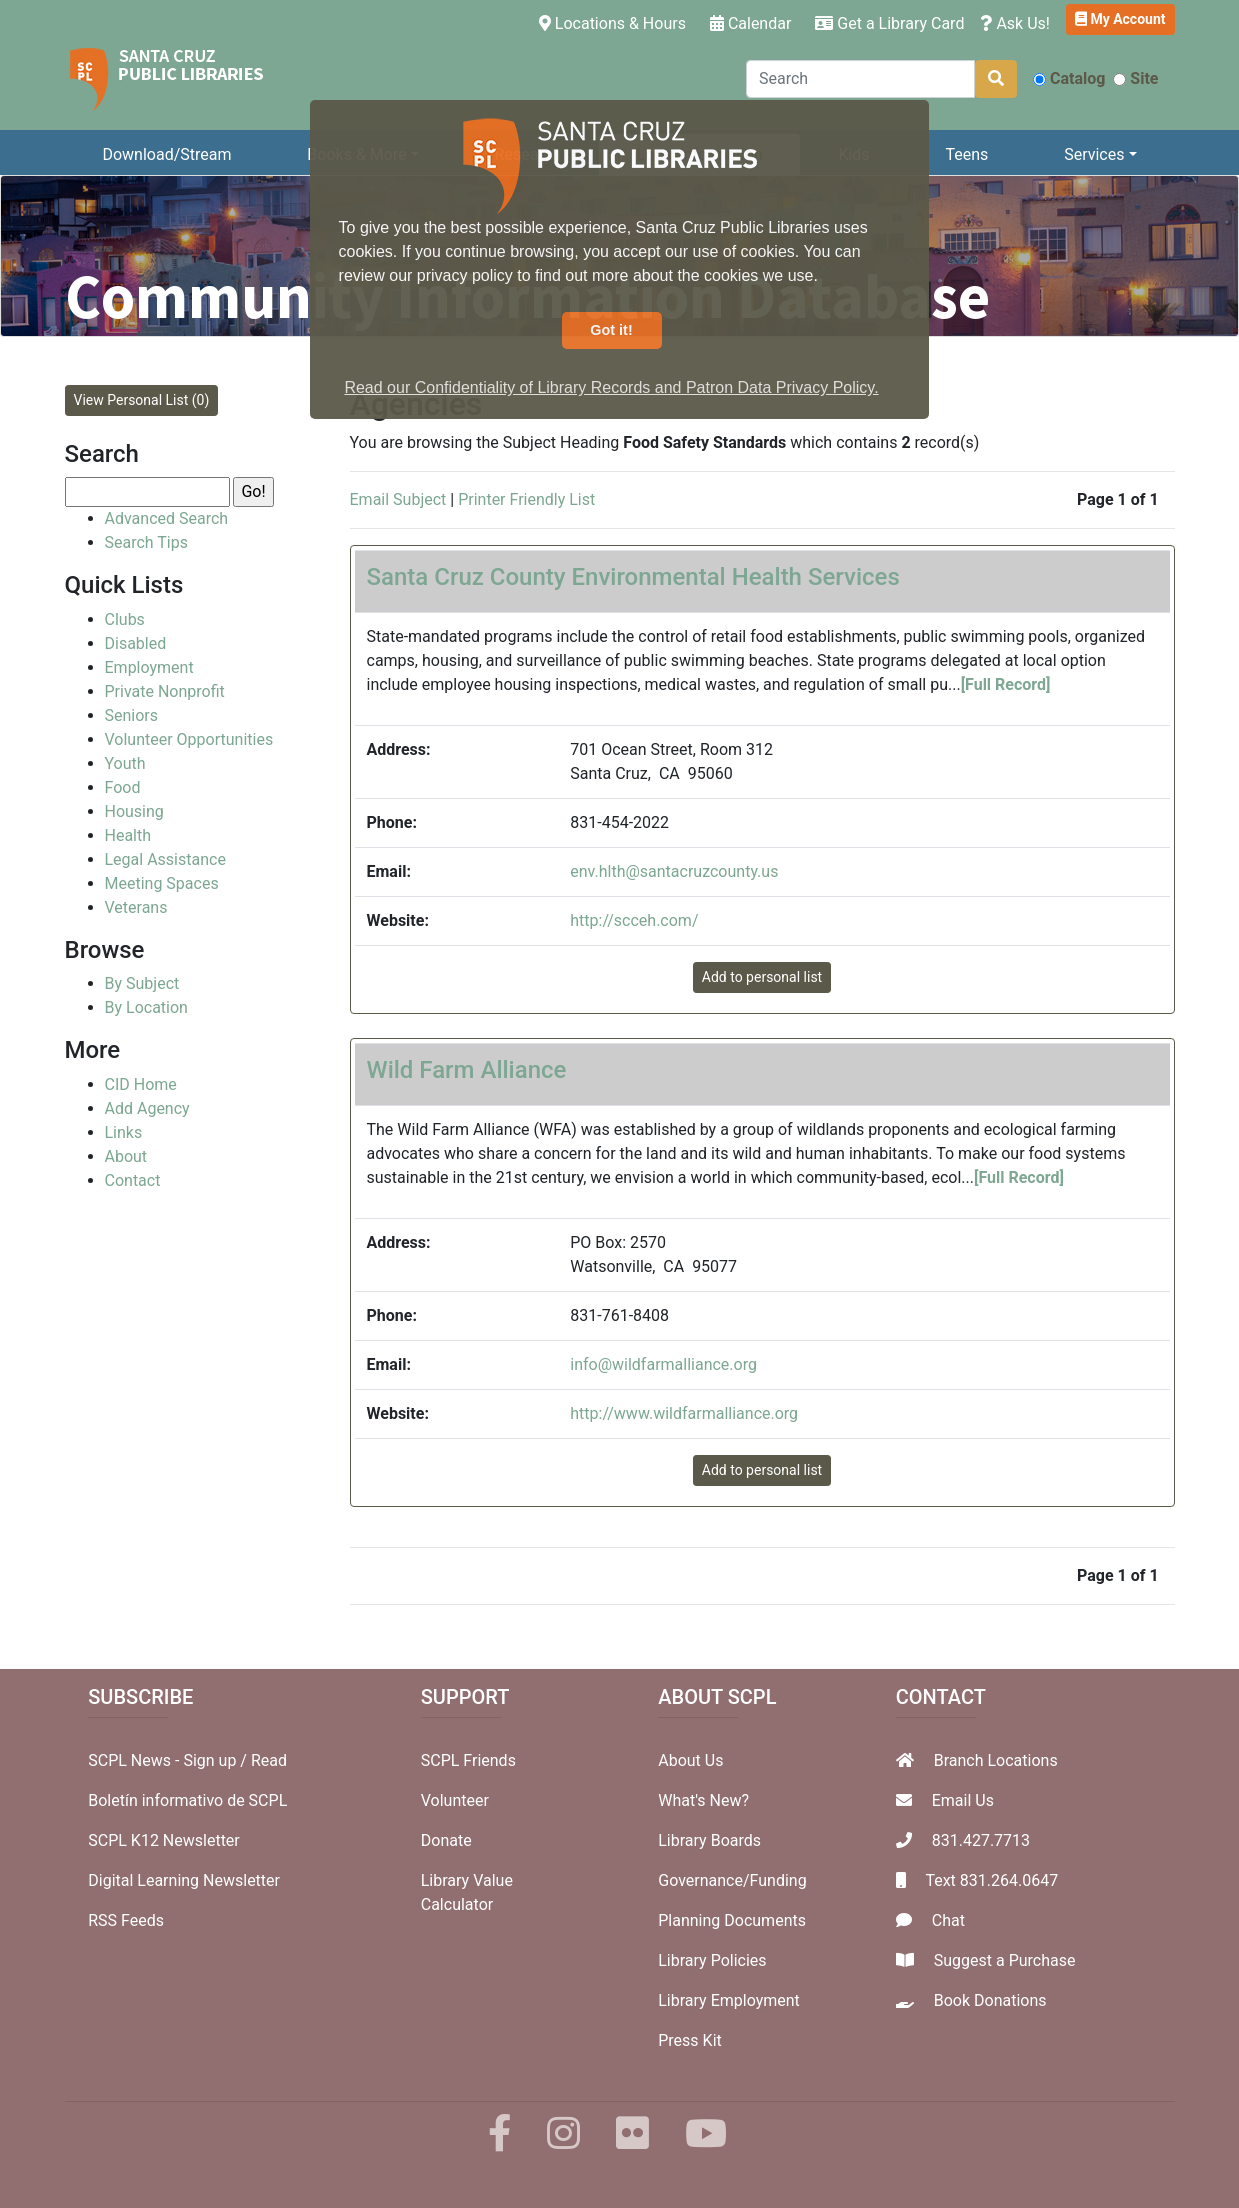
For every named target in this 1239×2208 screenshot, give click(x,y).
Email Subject (398, 499)
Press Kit (690, 2040)
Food (123, 787)
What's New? (703, 1800)
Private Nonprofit (165, 691)
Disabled (136, 643)
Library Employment (729, 2000)
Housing (134, 811)
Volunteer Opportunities (189, 739)
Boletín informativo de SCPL (187, 1800)
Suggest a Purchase (1005, 1960)
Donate (446, 1840)
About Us (690, 1760)
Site (1135, 78)
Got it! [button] (611, 330)
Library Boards (709, 1840)
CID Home (141, 1084)
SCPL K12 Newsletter (164, 1840)
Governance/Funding (732, 1880)
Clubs (125, 619)
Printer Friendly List (526, 499)
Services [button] (1094, 154)
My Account (1120, 19)
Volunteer (455, 1800)
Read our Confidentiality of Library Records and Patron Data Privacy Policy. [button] (611, 387)
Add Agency (147, 1108)
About (126, 1156)
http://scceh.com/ (634, 920)
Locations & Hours (616, 22)
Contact (133, 1180)
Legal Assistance (165, 859)
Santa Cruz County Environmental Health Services (633, 577)
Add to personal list (762, 977)
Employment (149, 667)
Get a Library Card (889, 23)
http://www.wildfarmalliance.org (684, 1413)
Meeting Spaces (162, 883)
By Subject (142, 983)
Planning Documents (732, 1920)
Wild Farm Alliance (467, 1070)
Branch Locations (996, 1760)
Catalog (1069, 78)
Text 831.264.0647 (991, 1880)
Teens (966, 154)
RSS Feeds (126, 1920)
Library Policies (712, 1960)
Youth (125, 763)
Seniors (132, 715)
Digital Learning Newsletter (184, 1880)
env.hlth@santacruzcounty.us (674, 871)
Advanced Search (167, 518)
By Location (146, 1007)
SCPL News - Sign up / (169, 1760)
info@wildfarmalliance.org (663, 1364)
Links (124, 1132)
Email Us (963, 1800)
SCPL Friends (468, 1760)
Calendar (750, 23)
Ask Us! (1015, 23)
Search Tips (146, 542)
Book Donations (990, 2000)
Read (269, 1760)
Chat (948, 1920)
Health (128, 835)
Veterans (136, 907)
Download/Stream (166, 154)
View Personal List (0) (142, 400)
